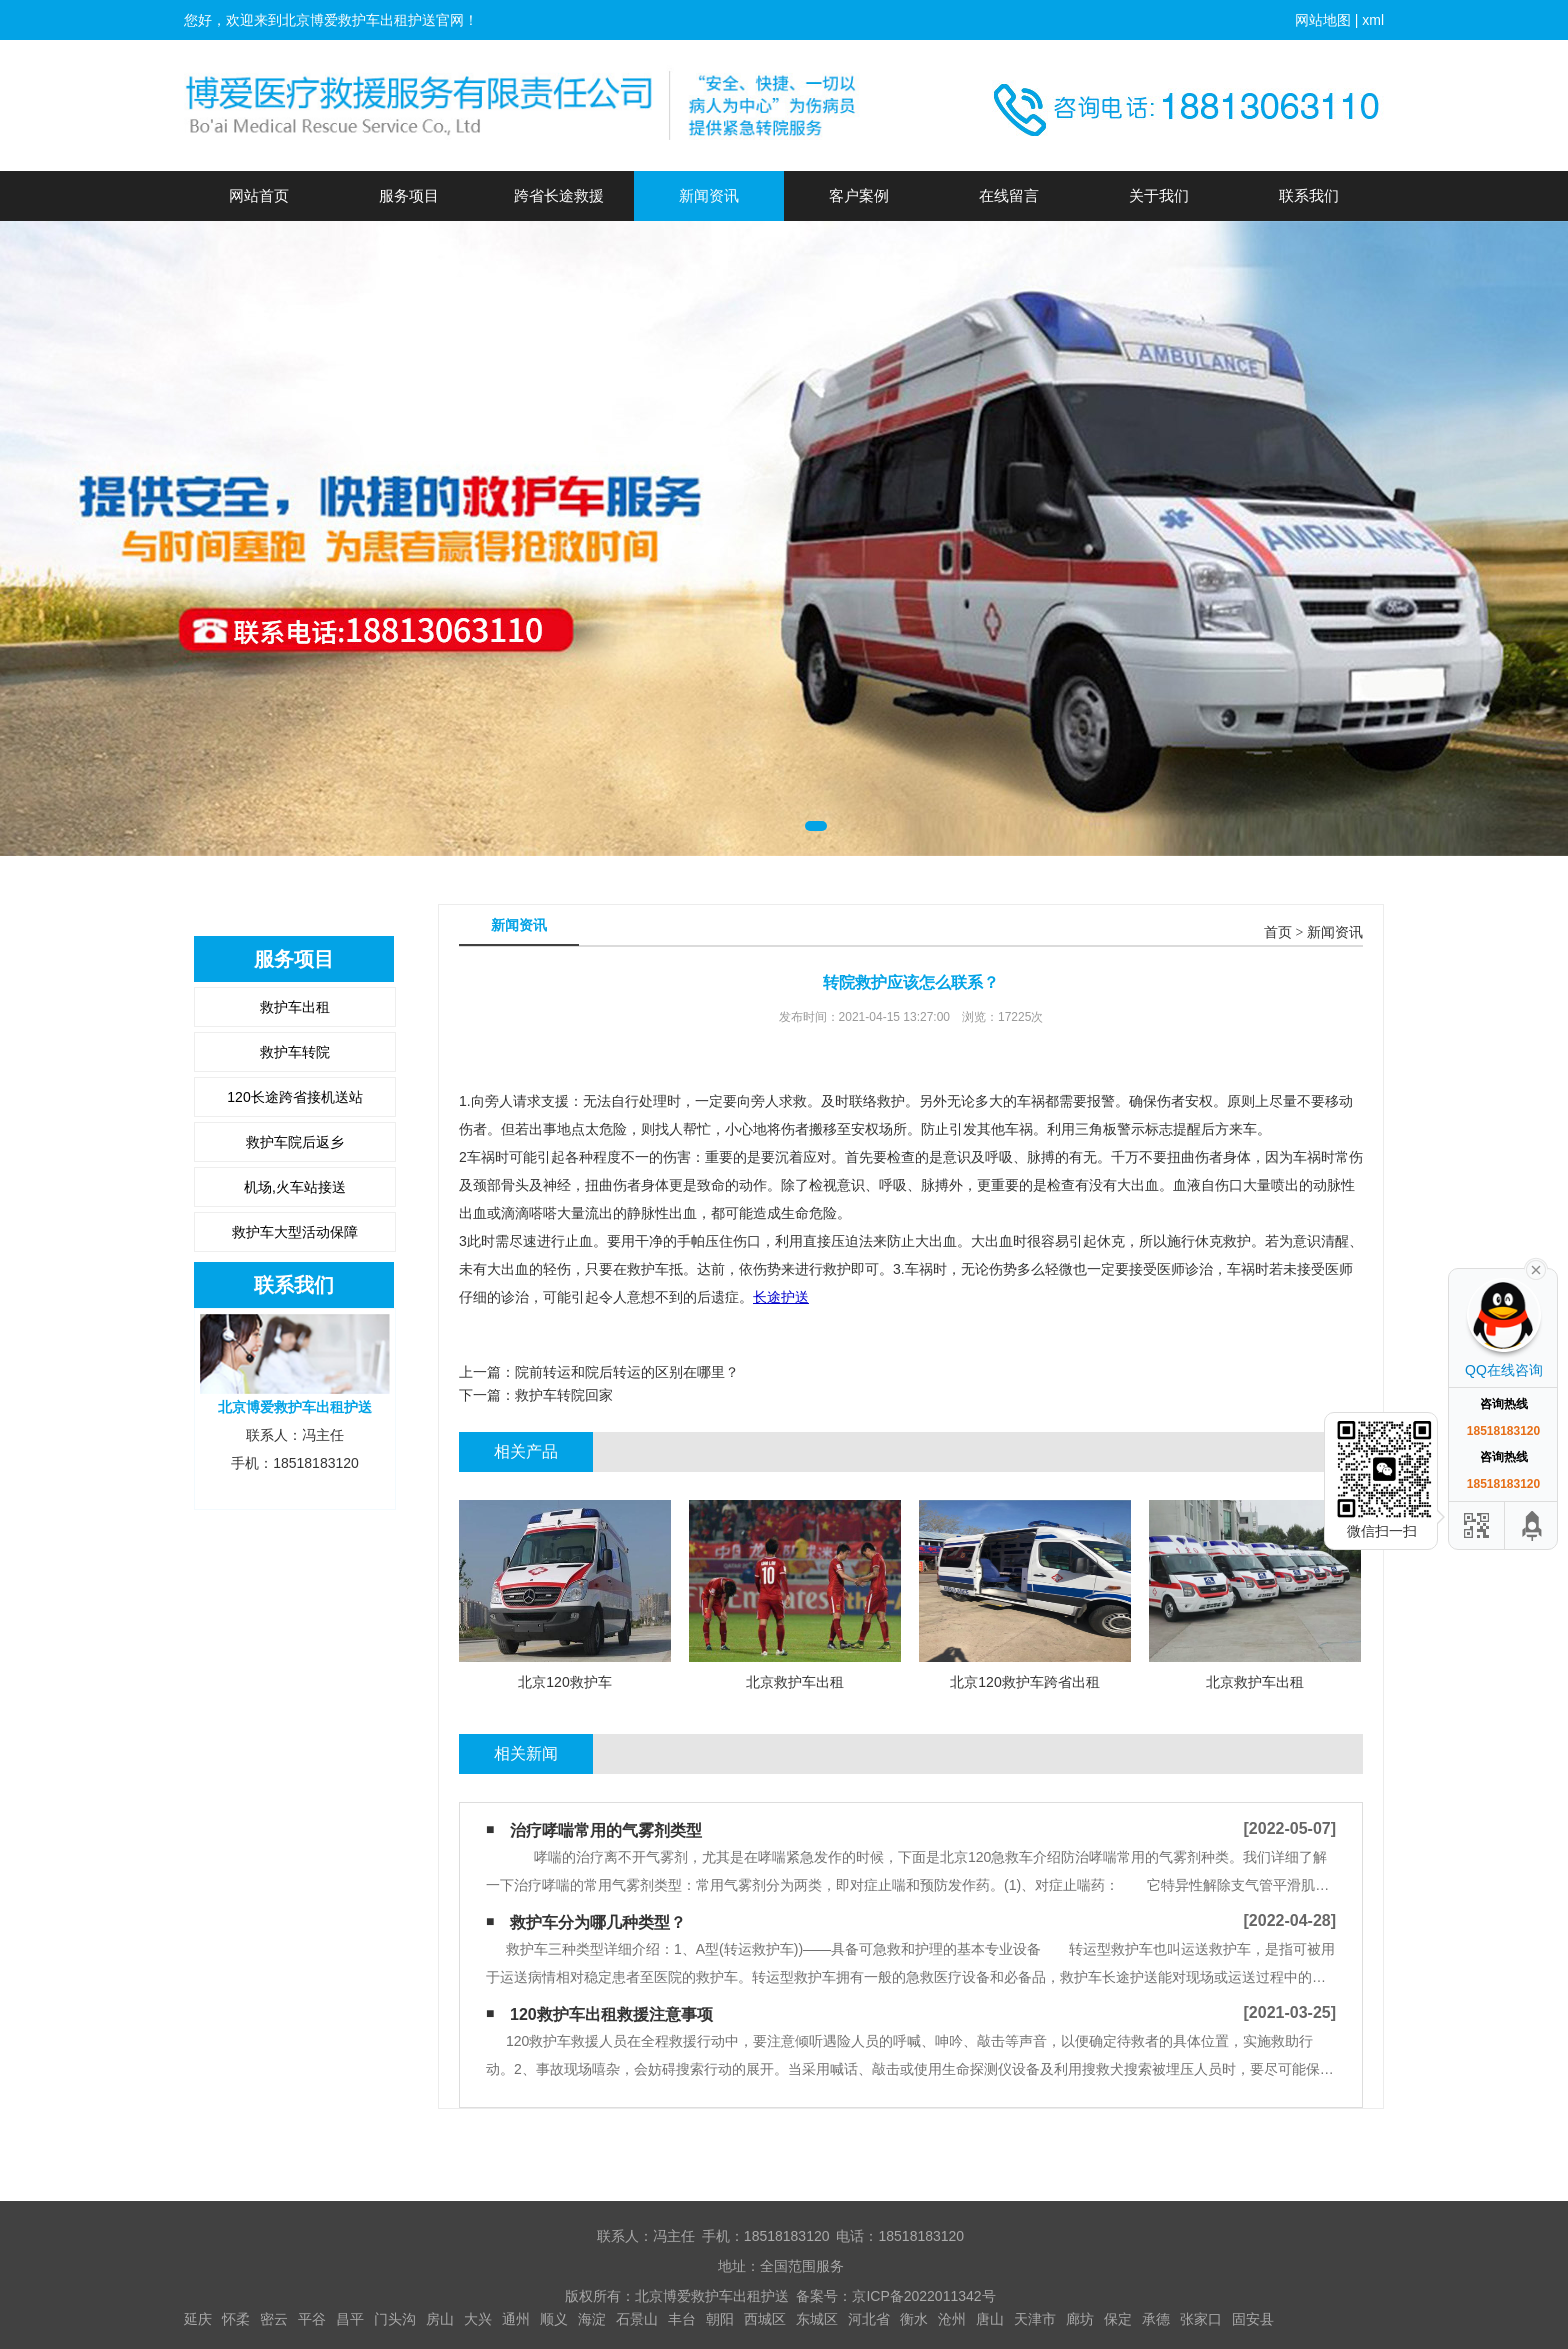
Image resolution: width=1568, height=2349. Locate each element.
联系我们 (1309, 195)
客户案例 (859, 195)
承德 (1156, 2319)
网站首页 (259, 195)
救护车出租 (295, 1007)
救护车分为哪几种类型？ (598, 1922)
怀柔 (236, 2319)
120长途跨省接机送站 (294, 1097)
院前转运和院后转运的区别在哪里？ (627, 1372)
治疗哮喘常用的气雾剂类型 (606, 1830)
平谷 (312, 2319)
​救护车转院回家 (564, 1395)
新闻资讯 (709, 195)
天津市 (1035, 2319)
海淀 (592, 2319)
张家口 (1201, 2319)
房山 (440, 2319)
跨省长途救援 (559, 195)
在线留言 (1009, 195)
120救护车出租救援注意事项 (611, 2014)
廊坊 (1080, 2319)
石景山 (637, 2319)
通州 (516, 2319)
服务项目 (409, 195)
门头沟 (395, 2319)
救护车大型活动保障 (295, 1232)
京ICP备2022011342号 (923, 2296)
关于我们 (1159, 195)
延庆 (198, 2319)
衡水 (914, 2319)
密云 (274, 2319)
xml (1373, 20)
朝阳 (720, 2319)
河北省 (869, 2319)
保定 (1118, 2319)
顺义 (554, 2319)
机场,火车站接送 (295, 1187)
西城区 (765, 2319)
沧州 (952, 2319)
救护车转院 (295, 1052)
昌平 (350, 2319)
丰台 (682, 2319)
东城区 (817, 2319)
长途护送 (781, 1297)
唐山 (990, 2319)
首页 (1278, 932)
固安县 (1253, 2319)
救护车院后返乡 (295, 1142)
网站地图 (1323, 20)
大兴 (478, 2319)
